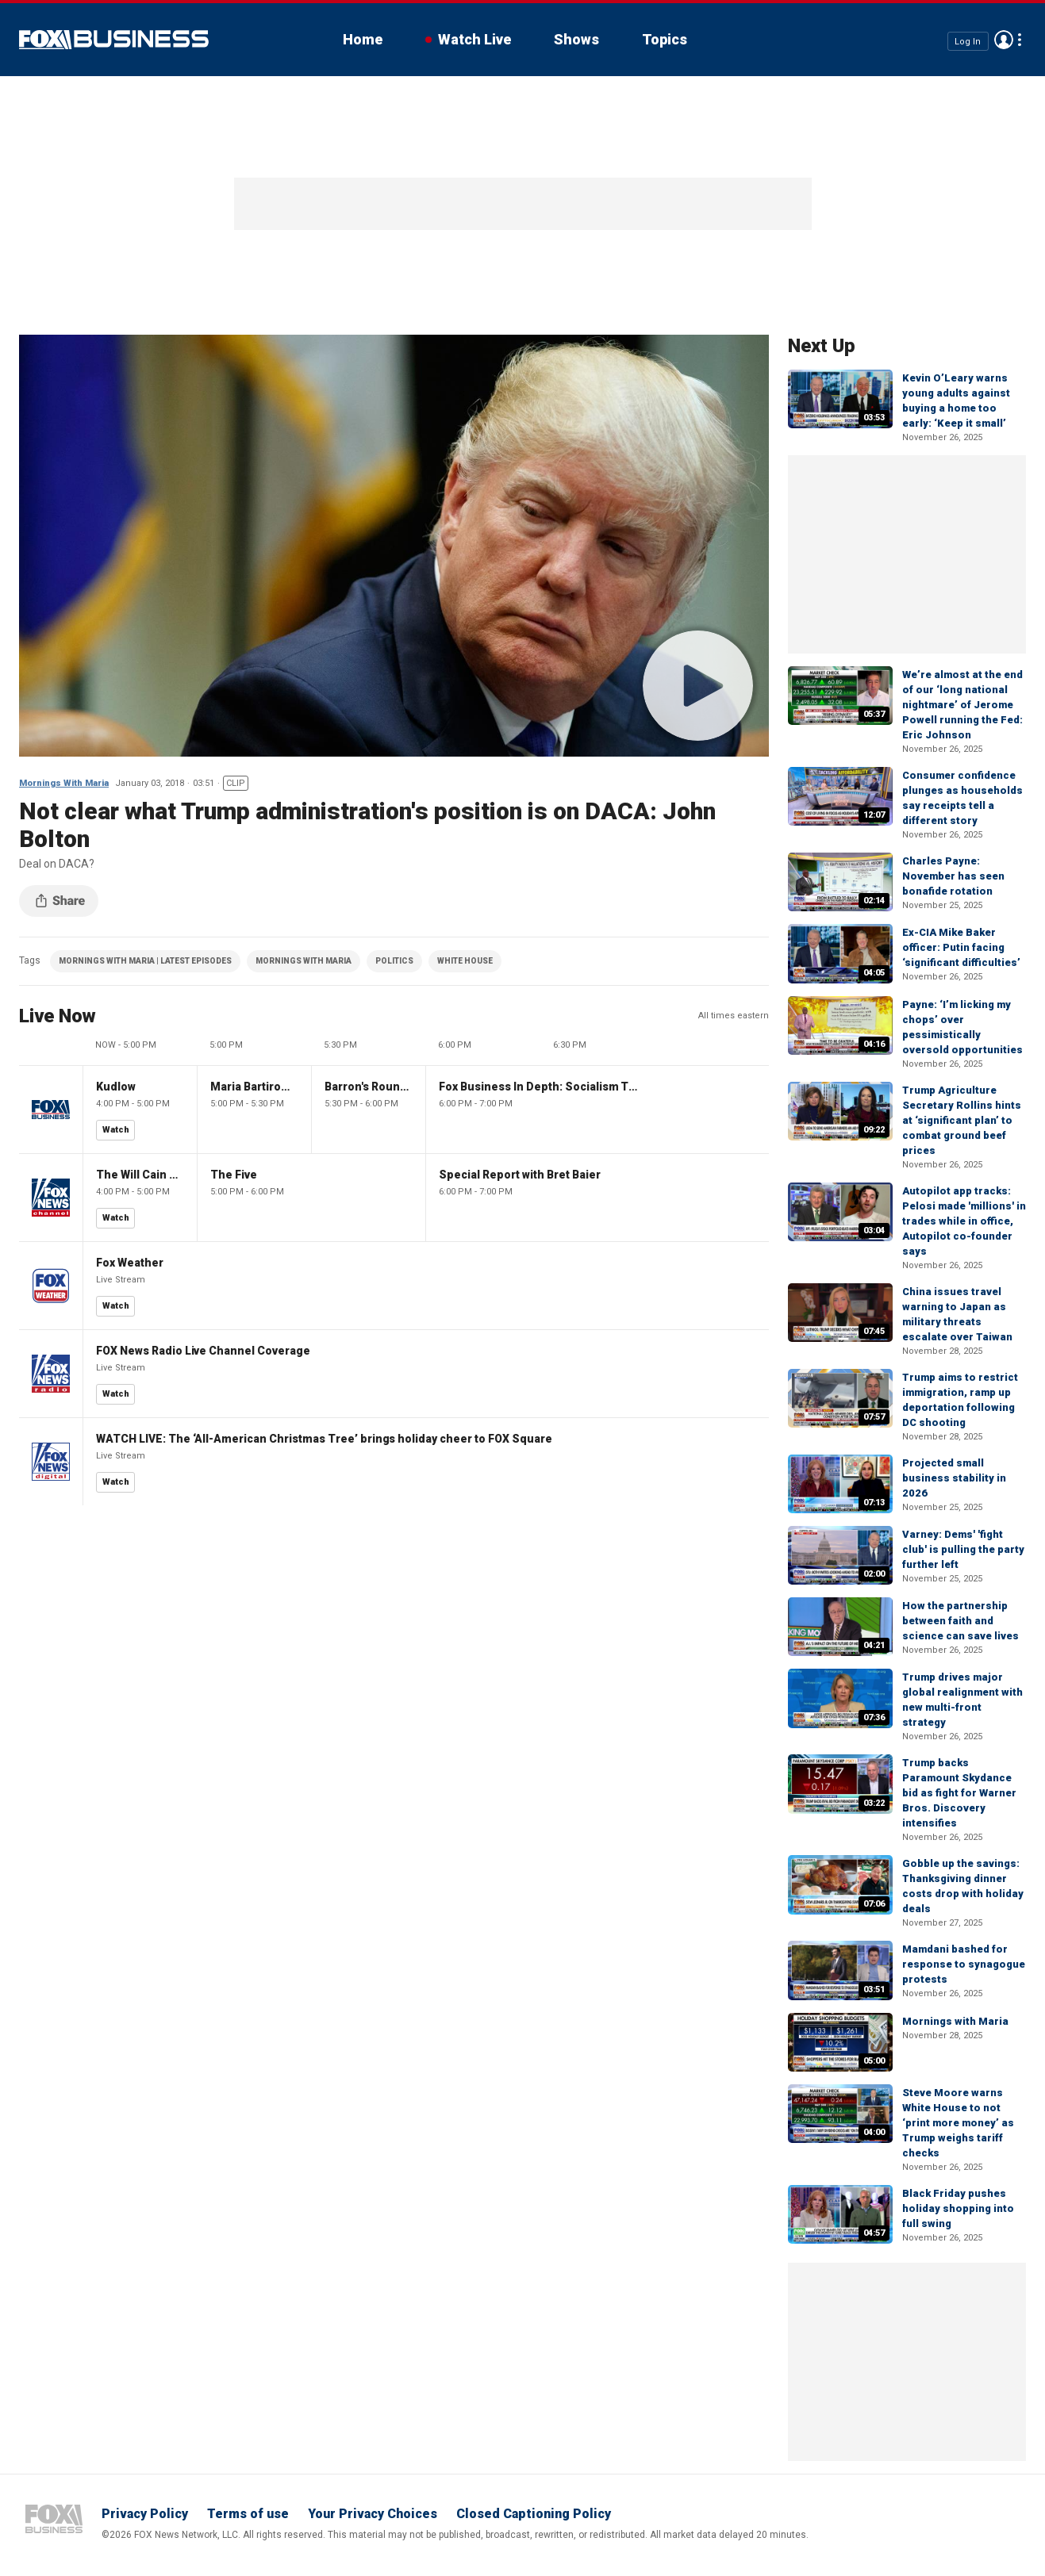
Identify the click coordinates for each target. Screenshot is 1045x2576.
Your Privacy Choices (372, 2513)
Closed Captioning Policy (533, 2513)
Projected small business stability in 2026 (954, 1478)
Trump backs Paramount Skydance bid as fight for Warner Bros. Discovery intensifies (959, 1793)
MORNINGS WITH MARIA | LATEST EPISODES (145, 960)
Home (362, 39)
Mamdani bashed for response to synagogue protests (963, 1964)
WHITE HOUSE (465, 960)
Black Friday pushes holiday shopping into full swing (958, 2208)
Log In (968, 41)
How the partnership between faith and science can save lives (960, 1621)
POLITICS (394, 960)
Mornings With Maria (64, 783)
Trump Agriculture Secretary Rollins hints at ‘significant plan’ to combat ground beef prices (961, 1120)
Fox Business (114, 39)
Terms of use (248, 2513)
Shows (576, 39)
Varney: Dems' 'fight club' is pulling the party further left (963, 1549)
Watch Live (474, 39)
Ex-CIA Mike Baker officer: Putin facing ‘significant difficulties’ (961, 947)
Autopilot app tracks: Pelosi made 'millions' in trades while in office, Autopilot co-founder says (964, 1221)
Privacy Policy (145, 2513)
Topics (664, 39)
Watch (115, 1130)
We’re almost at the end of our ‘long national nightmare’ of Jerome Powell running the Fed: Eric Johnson (962, 705)
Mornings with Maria (955, 2021)
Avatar (1003, 39)
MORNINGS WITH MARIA (303, 960)
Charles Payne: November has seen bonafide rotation (953, 876)
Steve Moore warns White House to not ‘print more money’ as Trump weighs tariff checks (958, 2123)
